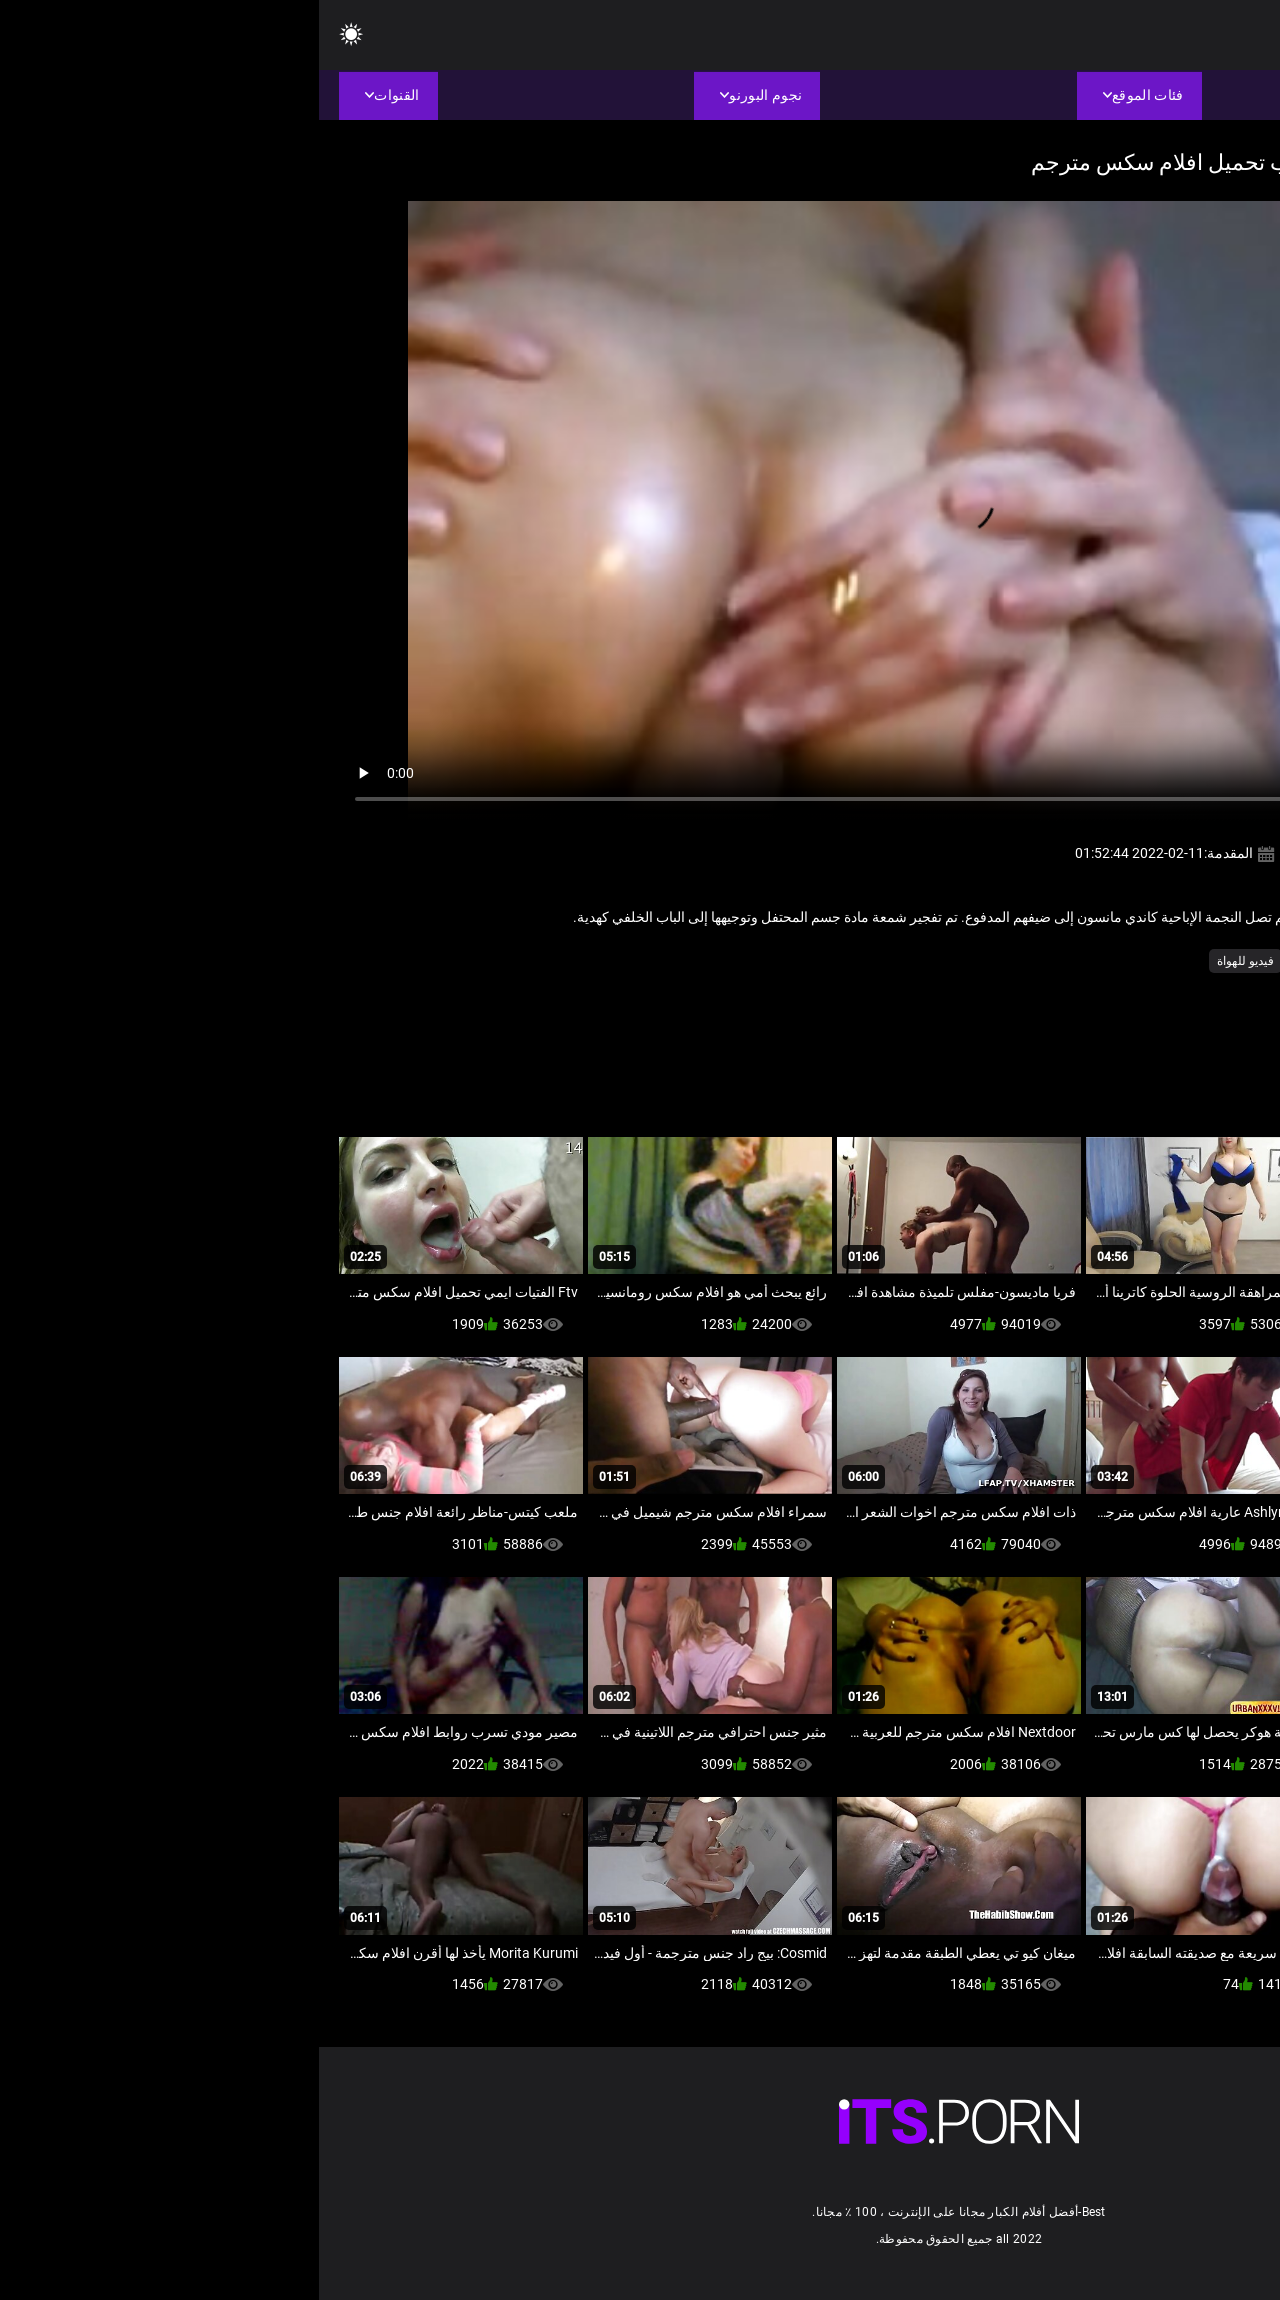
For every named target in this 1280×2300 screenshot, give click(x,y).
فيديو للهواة (926, 961)
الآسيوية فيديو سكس (1113, 961)
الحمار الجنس (1008, 961)
